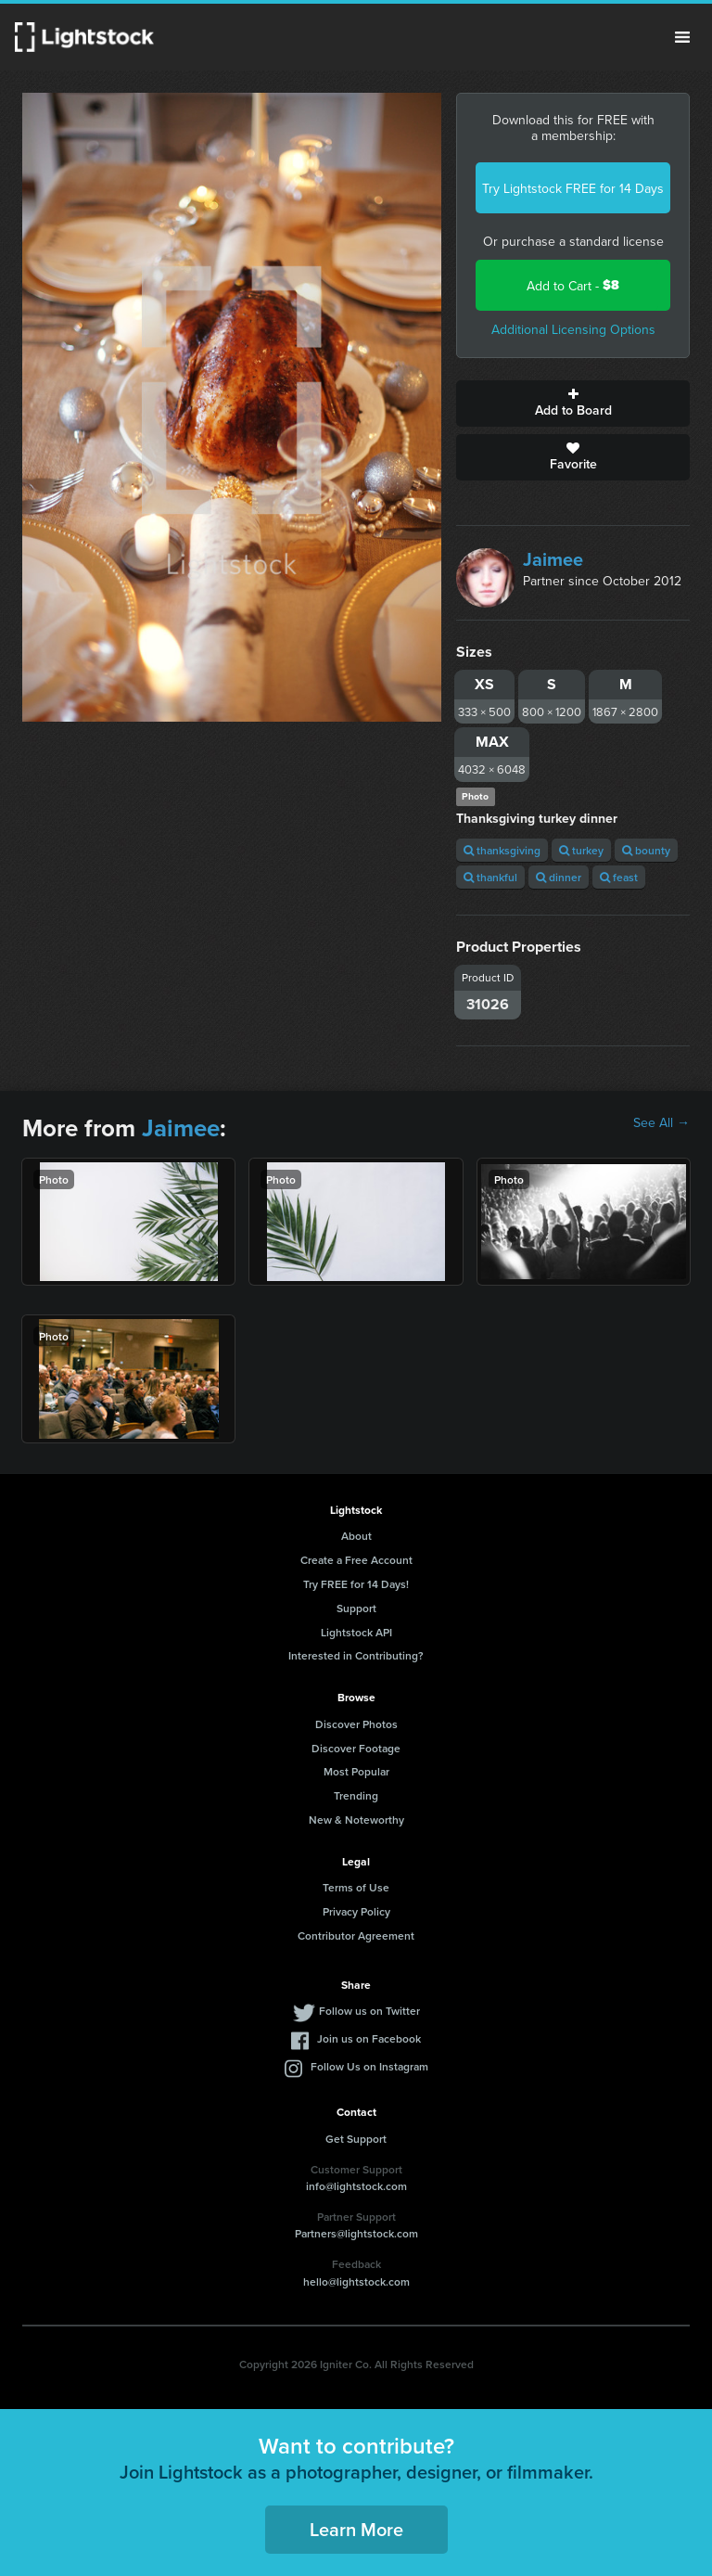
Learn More (356, 2529)
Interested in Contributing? (356, 1655)
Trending (356, 1795)
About (356, 1536)
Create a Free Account (356, 1560)
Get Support (356, 2139)
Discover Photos (356, 1724)
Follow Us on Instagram (369, 2066)
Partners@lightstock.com (356, 2233)
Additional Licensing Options (573, 329)
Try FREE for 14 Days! (356, 1584)
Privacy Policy (356, 1911)
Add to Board (573, 403)
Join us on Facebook (369, 2038)
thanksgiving (502, 850)
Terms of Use (356, 1887)
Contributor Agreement (356, 1935)
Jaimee (553, 559)
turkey (581, 850)
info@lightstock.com (356, 2186)
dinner (558, 877)
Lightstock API (356, 1632)
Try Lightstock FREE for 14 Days (573, 188)
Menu (682, 37)
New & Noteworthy (356, 1819)
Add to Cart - (573, 285)
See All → (661, 1122)
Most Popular (356, 1771)
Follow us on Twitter (369, 2011)
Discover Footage (356, 1748)
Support (356, 1608)
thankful (490, 877)
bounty (646, 850)
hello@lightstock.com (356, 2281)
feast (619, 877)
